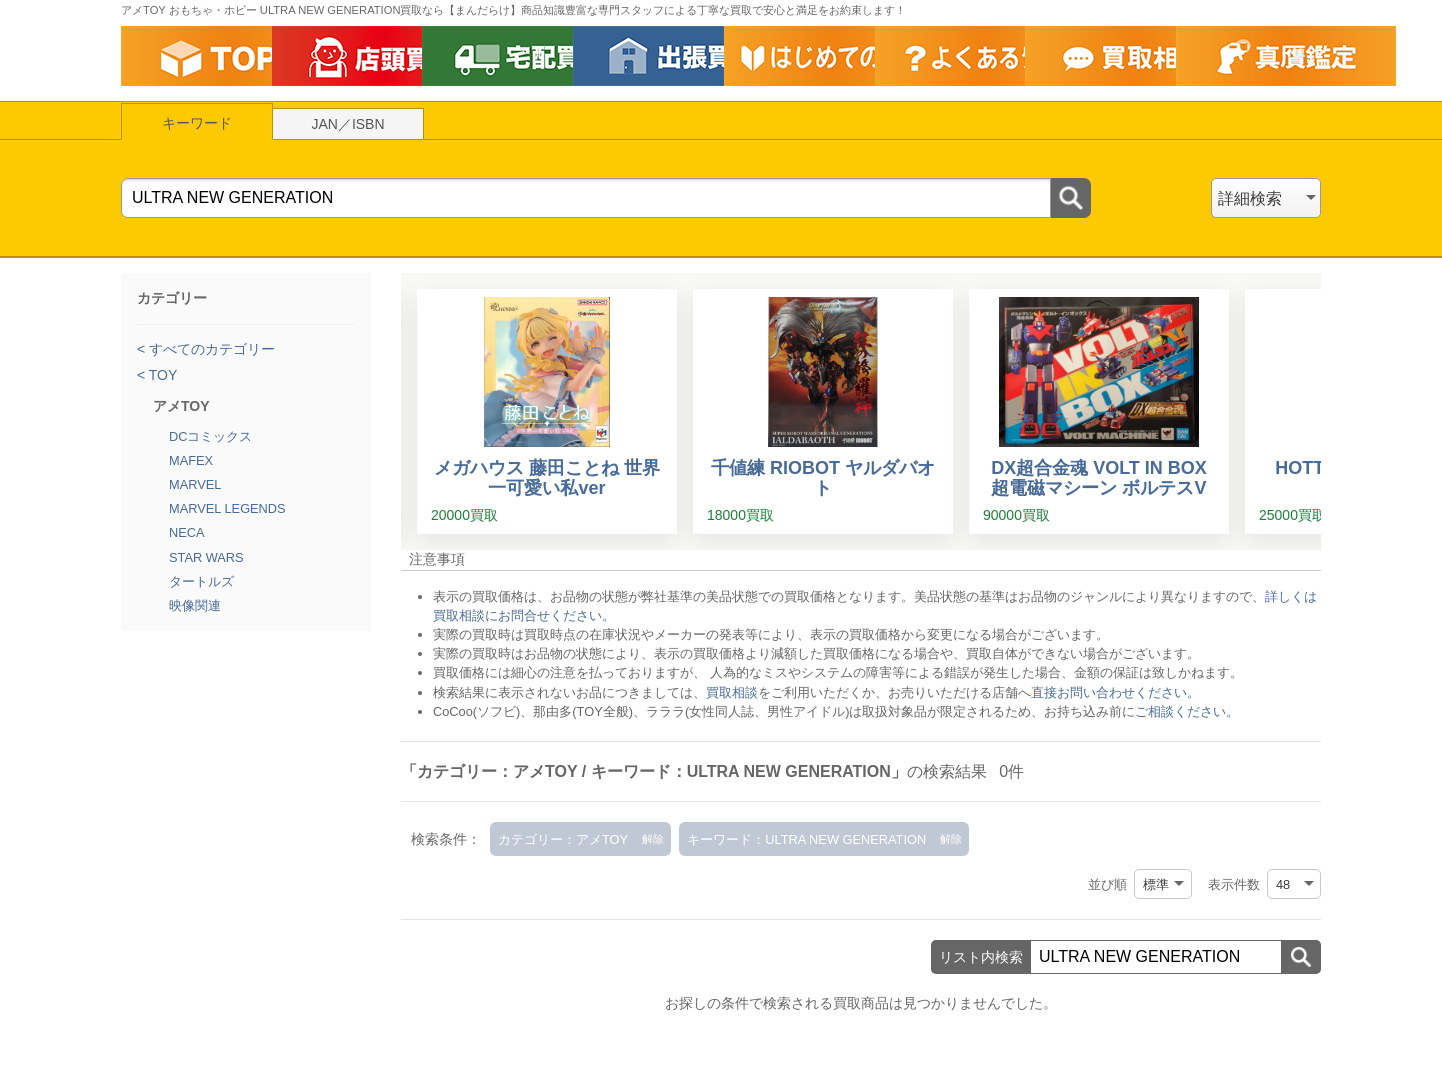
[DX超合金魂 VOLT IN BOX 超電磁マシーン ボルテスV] (1099, 411)
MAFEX (191, 460)
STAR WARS (206, 557)
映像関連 (195, 605)
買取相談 (732, 692)
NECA (187, 532)
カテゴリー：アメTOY (563, 839)
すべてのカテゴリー (210, 349)
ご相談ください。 (1187, 711)
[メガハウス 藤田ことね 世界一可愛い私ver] (547, 411)
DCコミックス (210, 436)
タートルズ (201, 581)
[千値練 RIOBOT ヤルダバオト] (823, 411)
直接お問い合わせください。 (1115, 692)
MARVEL (195, 484)
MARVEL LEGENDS (227, 508)
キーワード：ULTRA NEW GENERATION (806, 839)
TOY (161, 375)
